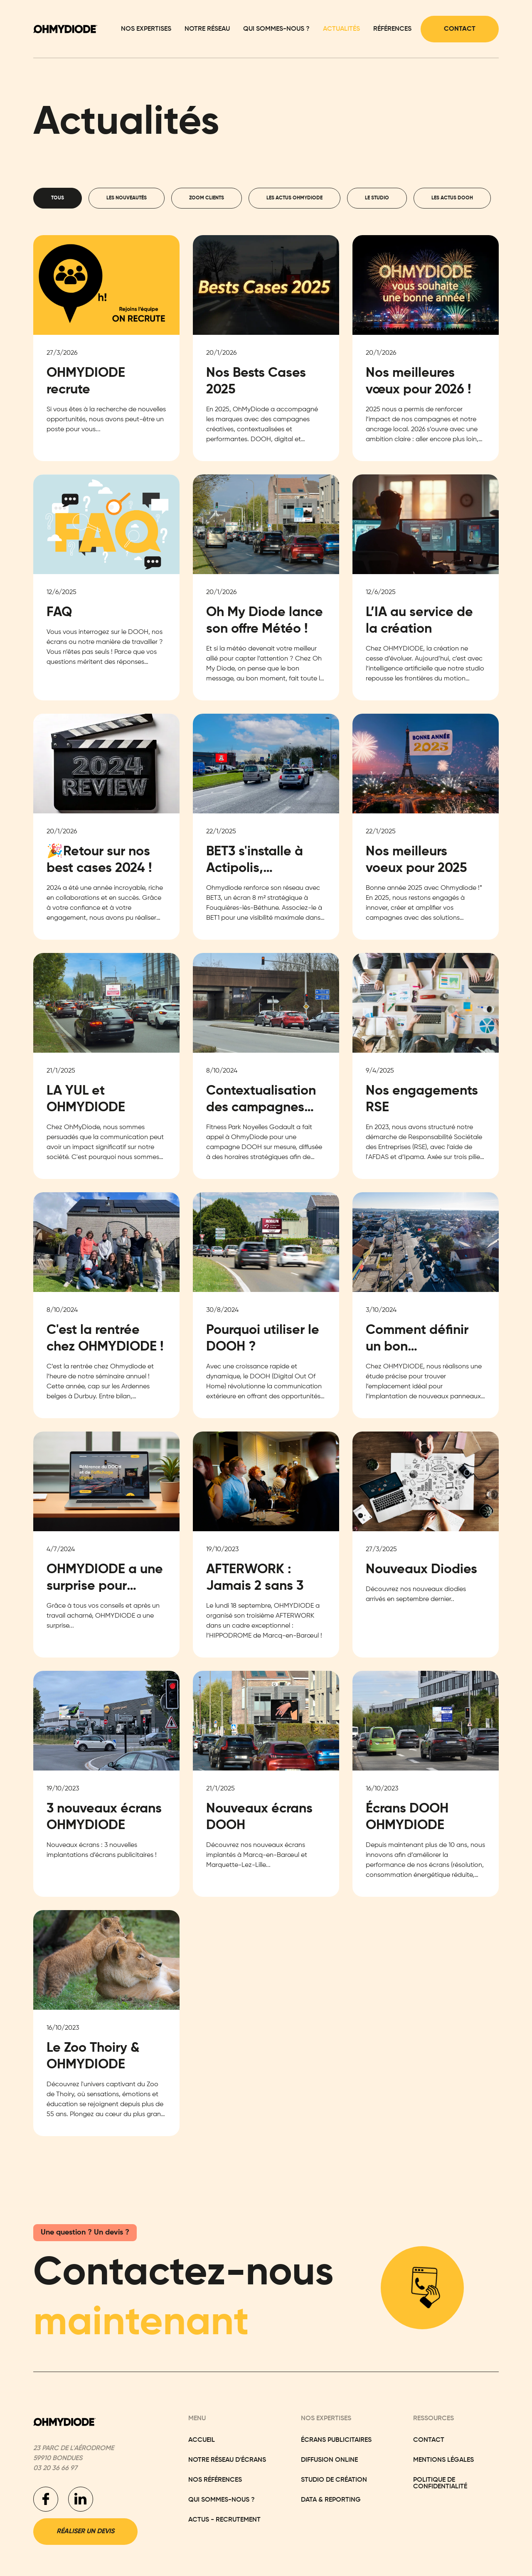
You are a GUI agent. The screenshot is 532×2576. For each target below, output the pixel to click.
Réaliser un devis (85, 2531)
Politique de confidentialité (440, 2483)
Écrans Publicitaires (336, 2440)
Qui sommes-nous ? (276, 29)
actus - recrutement (224, 2520)
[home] (65, 29)
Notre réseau (207, 29)
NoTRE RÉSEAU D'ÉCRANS (227, 2460)
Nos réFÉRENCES (215, 2480)
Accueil (201, 2440)
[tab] (57, 198)
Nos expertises (146, 29)
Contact (459, 29)
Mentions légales (443, 2460)
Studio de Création (334, 2480)
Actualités (341, 29)
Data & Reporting (331, 2500)
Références (392, 29)
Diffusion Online (329, 2460)
